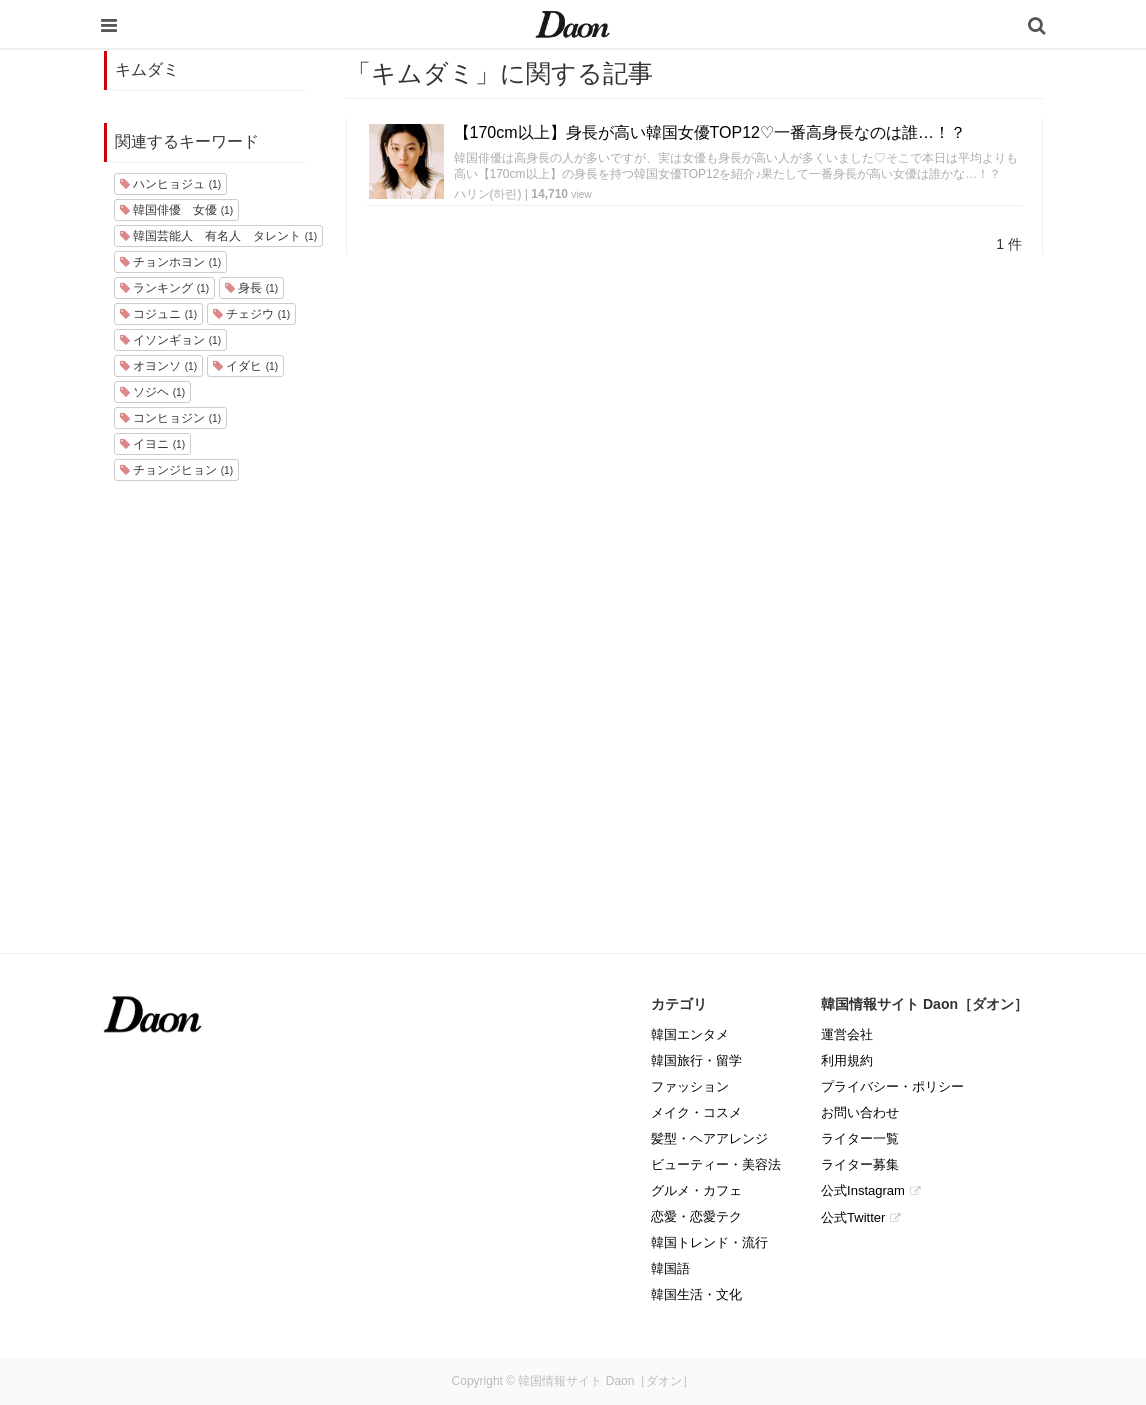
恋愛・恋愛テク (696, 1216)
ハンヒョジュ (170, 184)
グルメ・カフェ (696, 1190)
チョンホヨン (170, 262)
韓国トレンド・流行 (709, 1242)
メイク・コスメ (696, 1112)
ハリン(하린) (488, 194)
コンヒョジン (170, 418)
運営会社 (847, 1034)
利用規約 (847, 1060)
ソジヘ (152, 392)
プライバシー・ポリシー (892, 1086)
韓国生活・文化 (696, 1294)
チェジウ (251, 314)
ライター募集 (860, 1164)
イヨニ (152, 444)
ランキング (164, 288)
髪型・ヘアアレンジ (709, 1138)
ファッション (690, 1086)
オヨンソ (158, 366)
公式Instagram (863, 1190)
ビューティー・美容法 (716, 1164)
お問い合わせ (860, 1112)
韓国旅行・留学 (696, 1060)
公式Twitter (853, 1217)
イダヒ (245, 366)
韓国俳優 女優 (176, 210)
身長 (251, 288)
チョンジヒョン (176, 470)
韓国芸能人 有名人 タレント (218, 236)
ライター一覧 (860, 1138)
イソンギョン (170, 340)
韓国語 (670, 1268)
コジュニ (158, 314)
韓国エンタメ (690, 1034)
